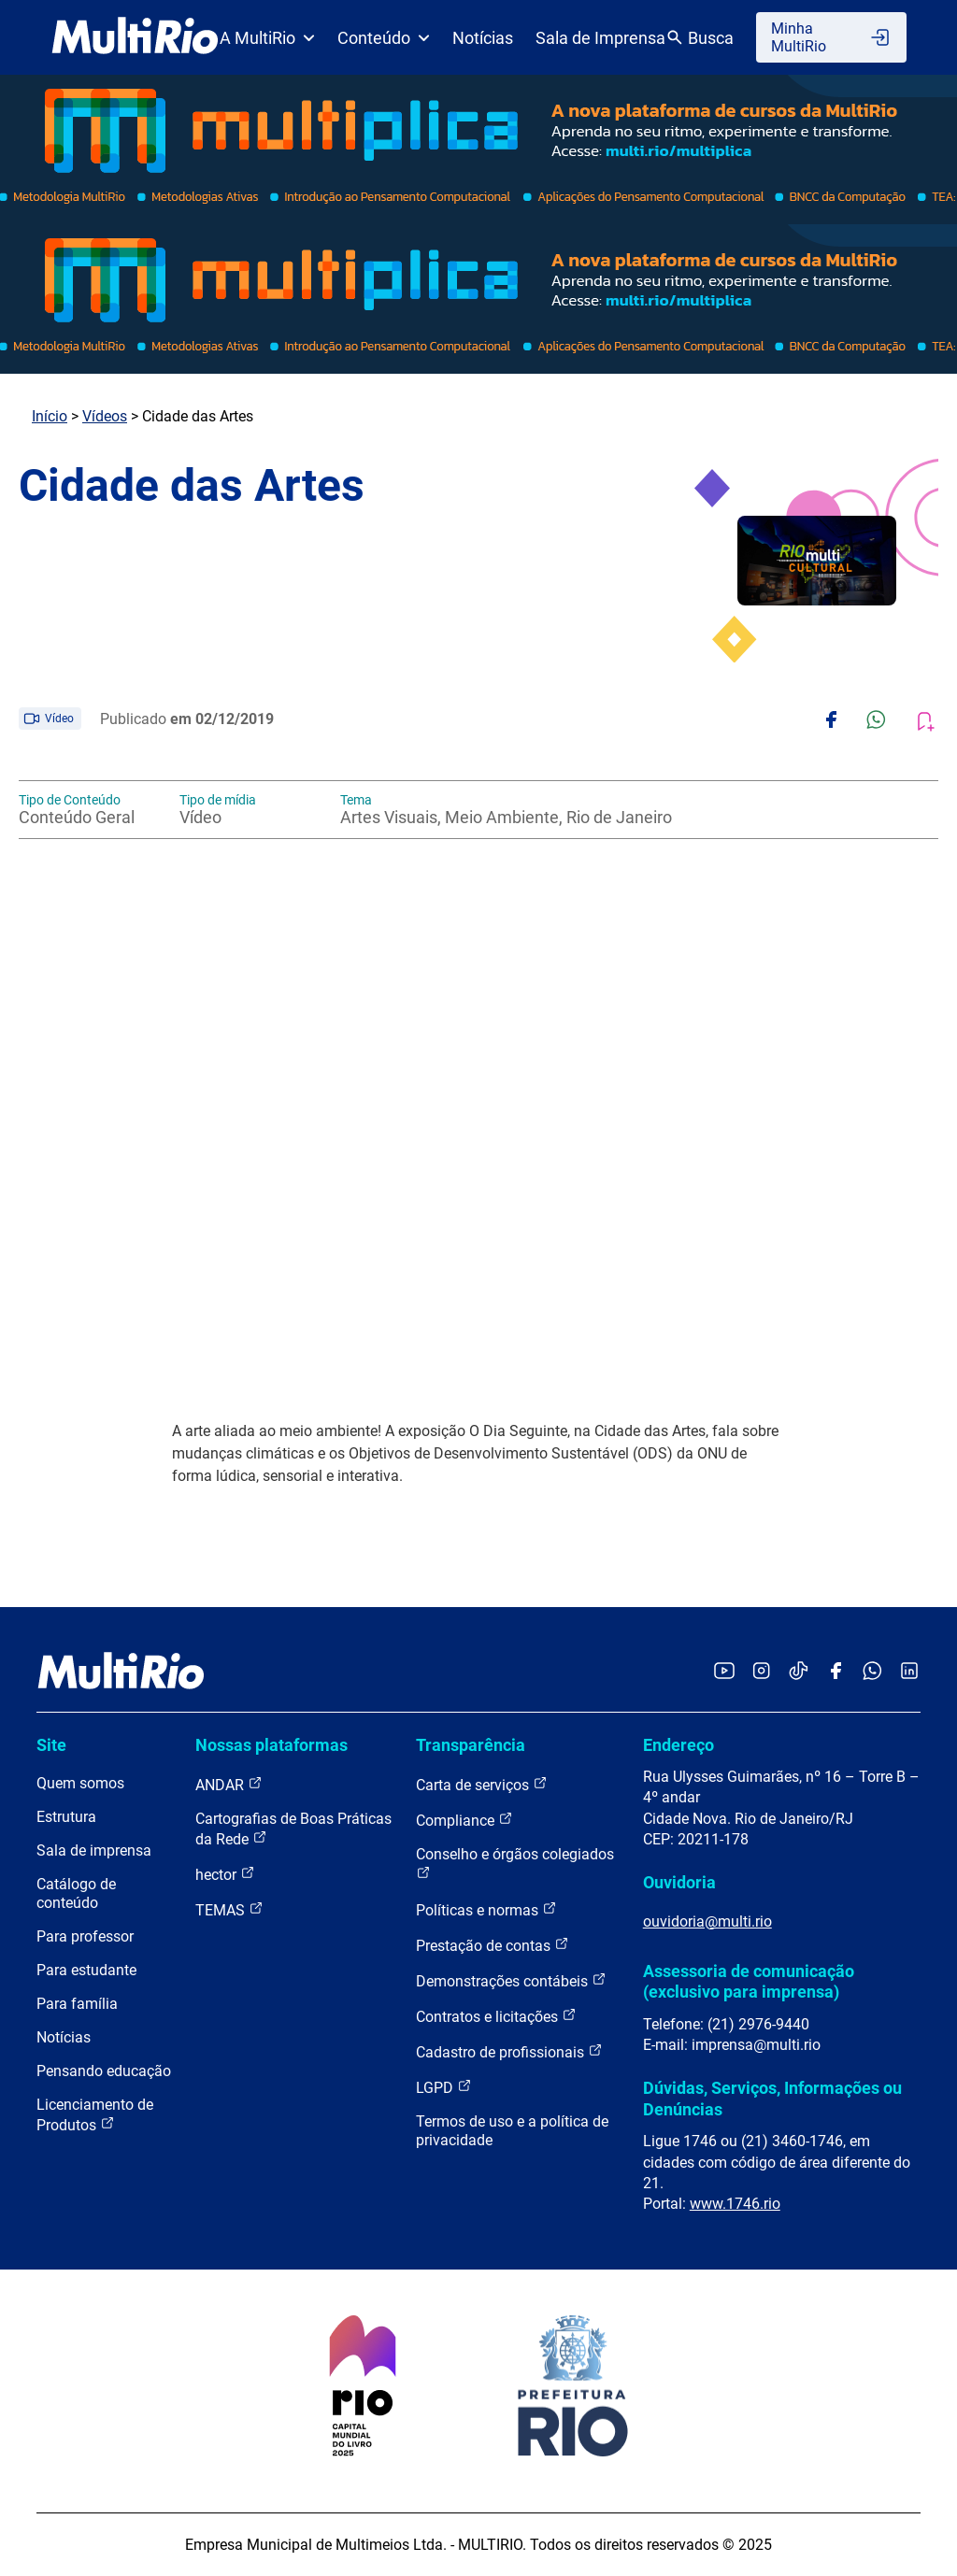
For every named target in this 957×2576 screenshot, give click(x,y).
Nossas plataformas (271, 1745)
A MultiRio (267, 38)
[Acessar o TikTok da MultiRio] (798, 1672)
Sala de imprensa (93, 1850)
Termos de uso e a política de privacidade (512, 2131)
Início (49, 416)
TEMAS (229, 1909)
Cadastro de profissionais (509, 2051)
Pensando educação (103, 2071)
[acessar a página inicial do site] (135, 37)
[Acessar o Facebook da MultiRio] (835, 1672)
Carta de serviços (482, 1784)
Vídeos (104, 416)
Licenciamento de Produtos (94, 2115)
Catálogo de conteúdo (76, 1893)
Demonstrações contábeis (511, 1980)
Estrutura (66, 1817)
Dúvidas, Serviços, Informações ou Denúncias (772, 2098)
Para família (77, 2004)
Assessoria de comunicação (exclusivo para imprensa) (748, 1981)
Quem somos (80, 1783)
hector (225, 1874)
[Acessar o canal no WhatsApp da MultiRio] (872, 1672)
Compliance (464, 1819)
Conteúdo (383, 38)
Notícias (482, 38)
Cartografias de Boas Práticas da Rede (293, 1829)
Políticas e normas (486, 1909)
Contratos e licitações (496, 2016)
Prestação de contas (492, 1945)
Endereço (678, 1745)
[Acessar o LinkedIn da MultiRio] (909, 1672)
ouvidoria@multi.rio (707, 1921)
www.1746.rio (735, 2204)
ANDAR (229, 1784)
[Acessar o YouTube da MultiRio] (724, 1672)
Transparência (470, 1745)
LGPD (444, 2087)
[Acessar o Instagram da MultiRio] (761, 1672)
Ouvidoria (679, 1882)
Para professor (85, 1936)
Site (51, 1745)
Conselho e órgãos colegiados (515, 1862)
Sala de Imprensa (600, 38)
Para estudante (86, 1970)
